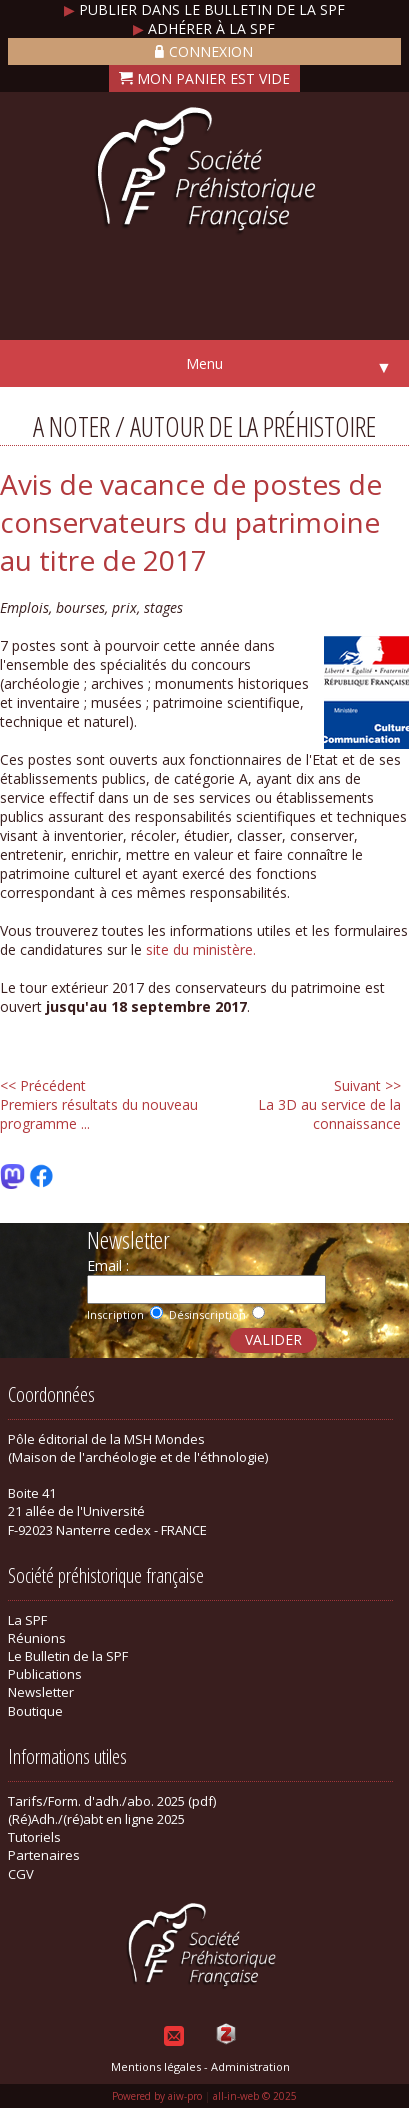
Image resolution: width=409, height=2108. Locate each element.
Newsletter (41, 1692)
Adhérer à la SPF (204, 28)
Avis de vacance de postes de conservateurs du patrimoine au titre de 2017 (191, 522)
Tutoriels (34, 1837)
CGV (21, 1874)
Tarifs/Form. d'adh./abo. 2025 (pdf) (112, 1801)
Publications (45, 1674)
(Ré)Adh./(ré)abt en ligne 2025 (96, 1819)
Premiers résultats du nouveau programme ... (99, 1104)
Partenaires (44, 1855)
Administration (250, 2066)
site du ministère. (201, 949)
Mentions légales (156, 2066)
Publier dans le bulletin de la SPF (204, 9)
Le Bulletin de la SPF (68, 1656)
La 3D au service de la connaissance (329, 1104)
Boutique (35, 1711)
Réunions (37, 1638)
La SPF (27, 1620)
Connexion (204, 51)
